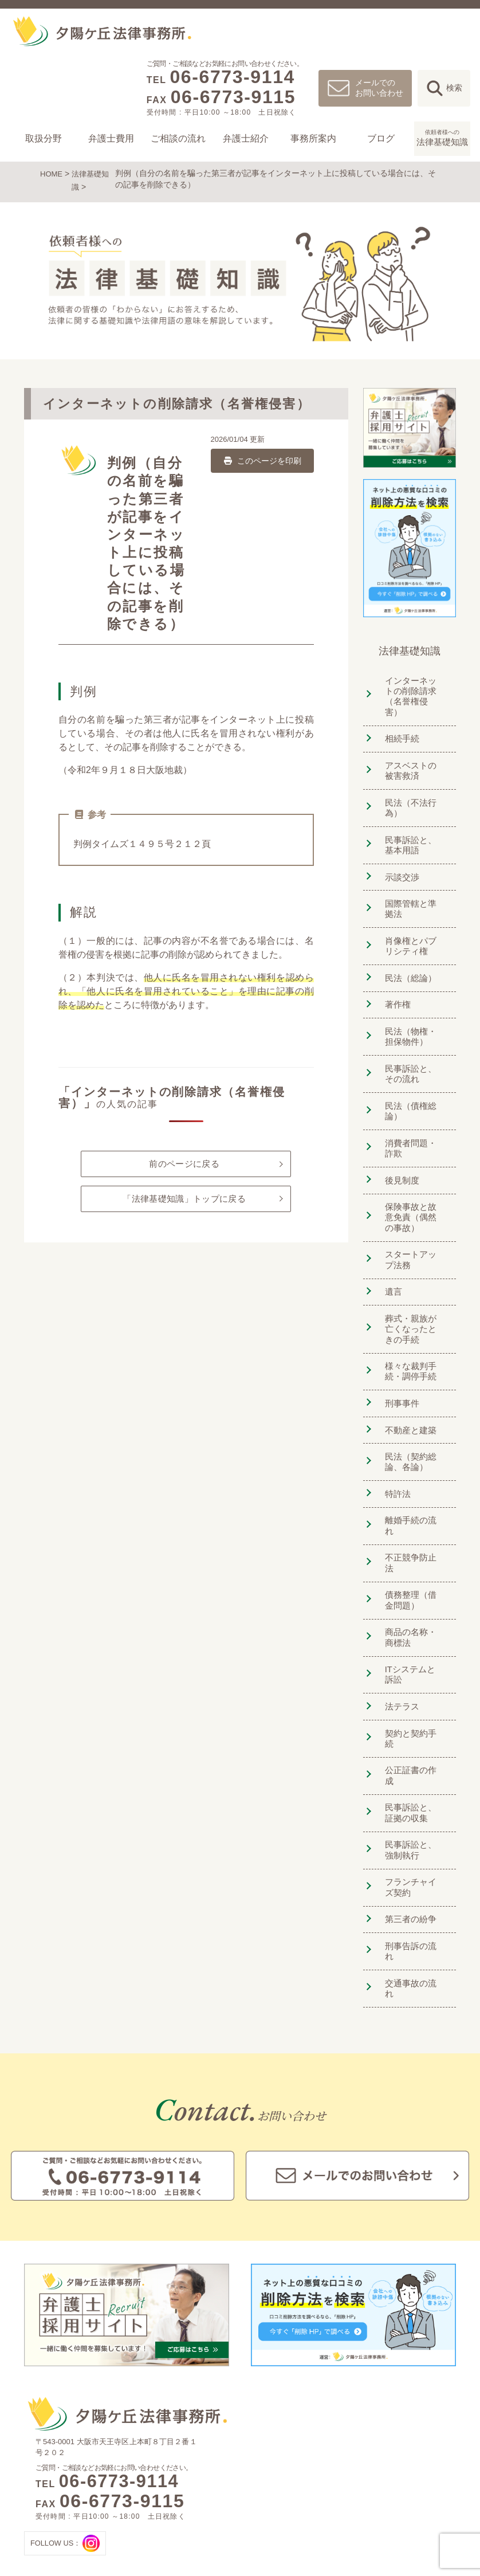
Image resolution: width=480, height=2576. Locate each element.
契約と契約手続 (412, 1656)
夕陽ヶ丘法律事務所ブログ (412, 2453)
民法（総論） (407, 953)
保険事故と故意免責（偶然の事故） (412, 1183)
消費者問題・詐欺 (412, 1116)
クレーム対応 (255, 2471)
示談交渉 (398, 856)
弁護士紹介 (246, 138)
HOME (52, 173)
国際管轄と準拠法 (412, 886)
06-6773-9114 (232, 76)
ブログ (381, 138)
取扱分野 (43, 138)
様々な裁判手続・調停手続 (407, 1333)
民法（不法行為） (407, 790)
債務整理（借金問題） (412, 1528)
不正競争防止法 (412, 1498)
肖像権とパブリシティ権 (412, 923)
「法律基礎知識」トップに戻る (184, 1203)
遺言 (389, 1255)
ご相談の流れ (178, 138)
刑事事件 (398, 1364)
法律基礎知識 (442, 137)
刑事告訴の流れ (412, 1838)
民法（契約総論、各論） (407, 1418)
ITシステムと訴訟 (411, 1601)
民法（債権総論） (407, 1080)
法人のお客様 (255, 2453)
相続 (173, 2471)
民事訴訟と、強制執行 (412, 1747)
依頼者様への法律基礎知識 (412, 2471)
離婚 (173, 2453)
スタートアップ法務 (412, 1225)
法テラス (398, 1631)
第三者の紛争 (407, 1813)
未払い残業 (251, 2489)
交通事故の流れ (412, 1863)
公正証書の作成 (412, 1680)
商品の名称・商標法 (412, 1564)
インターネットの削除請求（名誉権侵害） (412, 687)
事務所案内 (313, 138)
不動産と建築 (407, 1388)
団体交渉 (248, 2508)
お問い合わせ (391, 2489)
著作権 (394, 978)
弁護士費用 (110, 138)
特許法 (394, 1449)
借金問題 (180, 2508)
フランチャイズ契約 (412, 1783)
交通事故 (180, 2489)
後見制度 (398, 1147)
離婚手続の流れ (412, 1474)
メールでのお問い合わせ (379, 87)
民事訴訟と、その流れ (412, 1044)
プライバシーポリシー (405, 2508)
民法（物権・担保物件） (412, 1008)
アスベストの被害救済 (412, 753)
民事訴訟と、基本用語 (412, 826)
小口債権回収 (255, 2526)
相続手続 (398, 723)
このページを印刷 (262, 457)
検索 (454, 87)
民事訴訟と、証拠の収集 (412, 1711)
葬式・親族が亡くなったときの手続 (412, 1291)
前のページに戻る (184, 1161)
